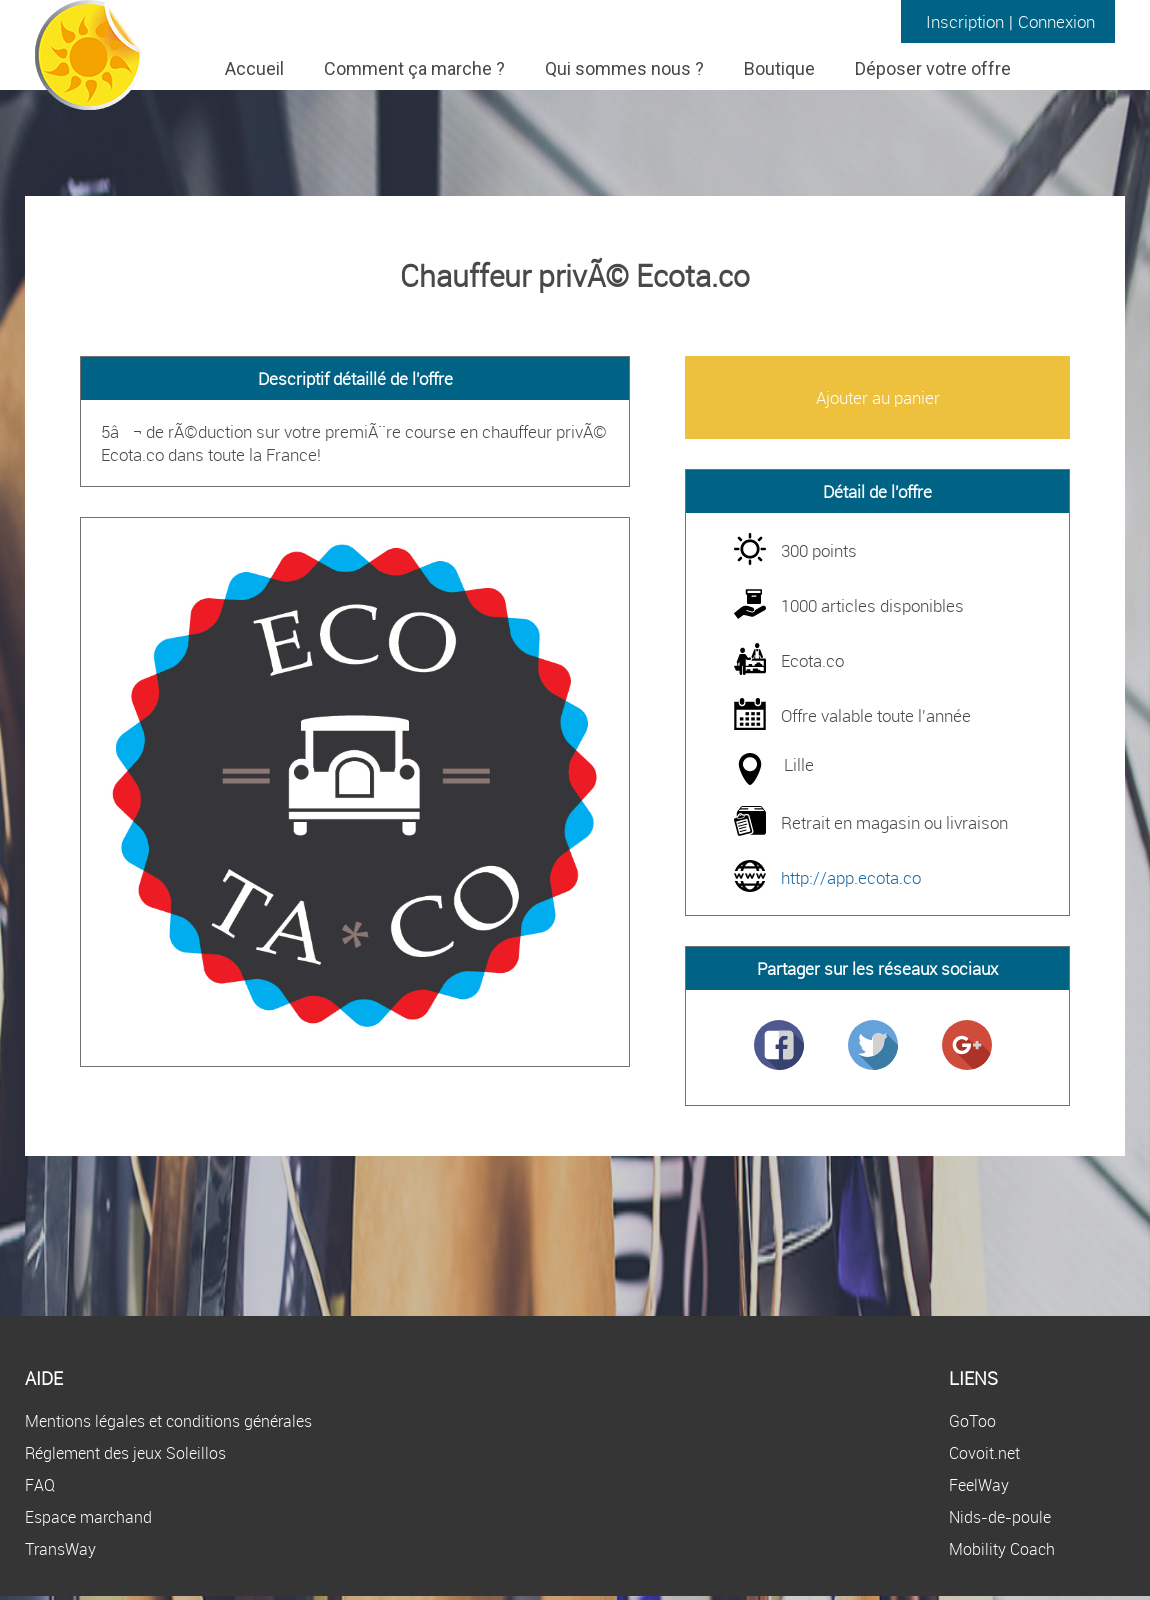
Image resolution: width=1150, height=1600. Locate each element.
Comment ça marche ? (414, 68)
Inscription (965, 21)
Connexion (1056, 21)
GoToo (972, 1421)
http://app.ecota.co (851, 877)
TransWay (60, 1549)
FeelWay (979, 1485)
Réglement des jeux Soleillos (125, 1453)
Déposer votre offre (933, 68)
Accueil (254, 68)
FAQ (40, 1485)
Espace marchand (88, 1517)
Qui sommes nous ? (624, 68)
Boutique (779, 68)
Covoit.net (984, 1453)
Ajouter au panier (878, 397)
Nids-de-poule (1000, 1517)
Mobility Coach (1002, 1549)
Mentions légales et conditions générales (168, 1421)
